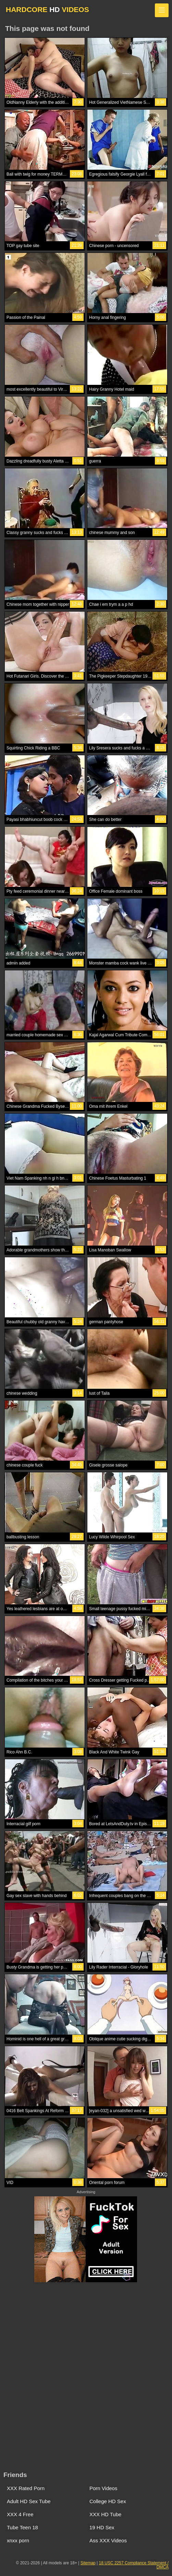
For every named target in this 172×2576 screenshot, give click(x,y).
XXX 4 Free (20, 2514)
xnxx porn (18, 2540)
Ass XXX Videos (108, 2540)
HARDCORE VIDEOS (47, 9)
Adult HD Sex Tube (29, 2501)
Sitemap (88, 2563)
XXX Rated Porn (26, 2488)
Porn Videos (103, 2488)
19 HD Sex (101, 2527)
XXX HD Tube (105, 2514)
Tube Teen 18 (22, 2527)
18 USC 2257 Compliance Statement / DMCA (134, 2565)
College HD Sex (107, 2501)
